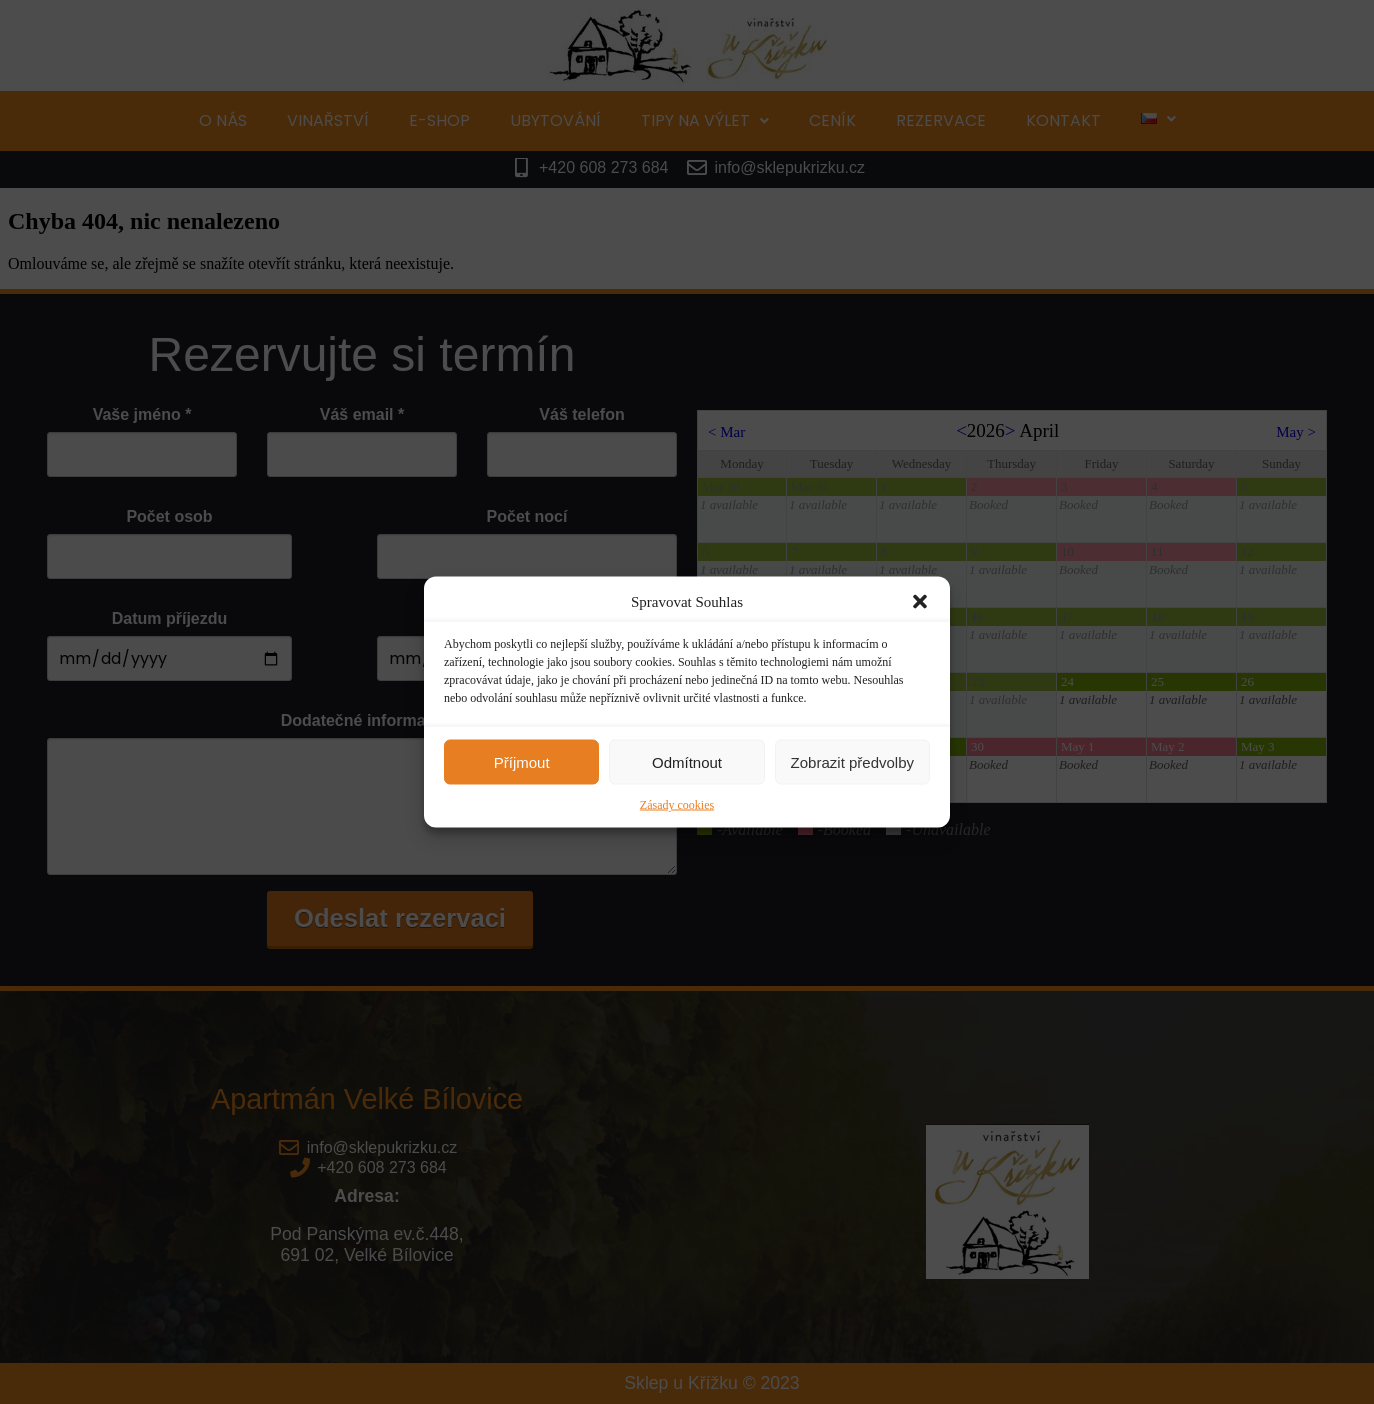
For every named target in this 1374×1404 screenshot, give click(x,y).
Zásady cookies (677, 805)
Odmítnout (687, 761)
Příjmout (522, 761)
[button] (920, 602)
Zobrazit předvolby (852, 761)
